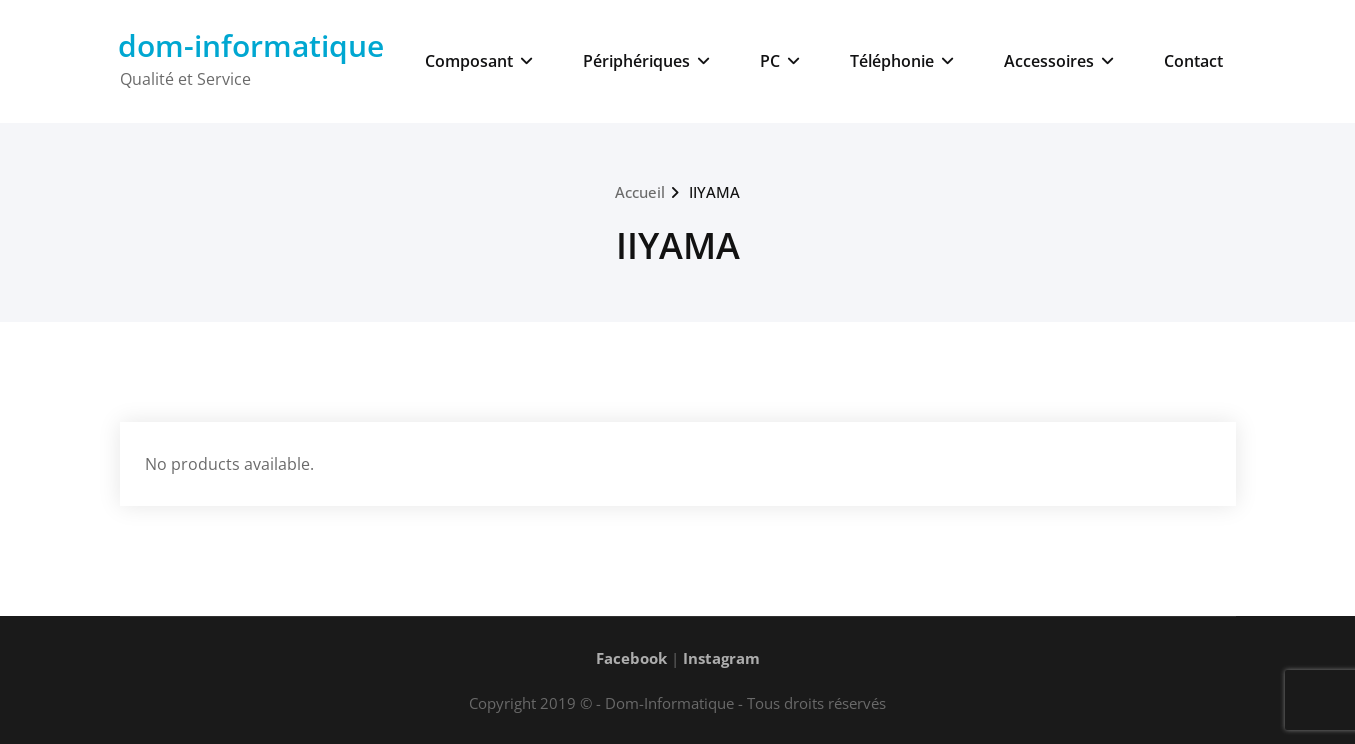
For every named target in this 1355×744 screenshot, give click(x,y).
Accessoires (1059, 61)
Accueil (640, 192)
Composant (479, 61)
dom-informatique (251, 45)
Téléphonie (902, 61)
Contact (1193, 61)
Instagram (721, 658)
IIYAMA (714, 192)
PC (780, 61)
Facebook (631, 658)
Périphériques (646, 61)
